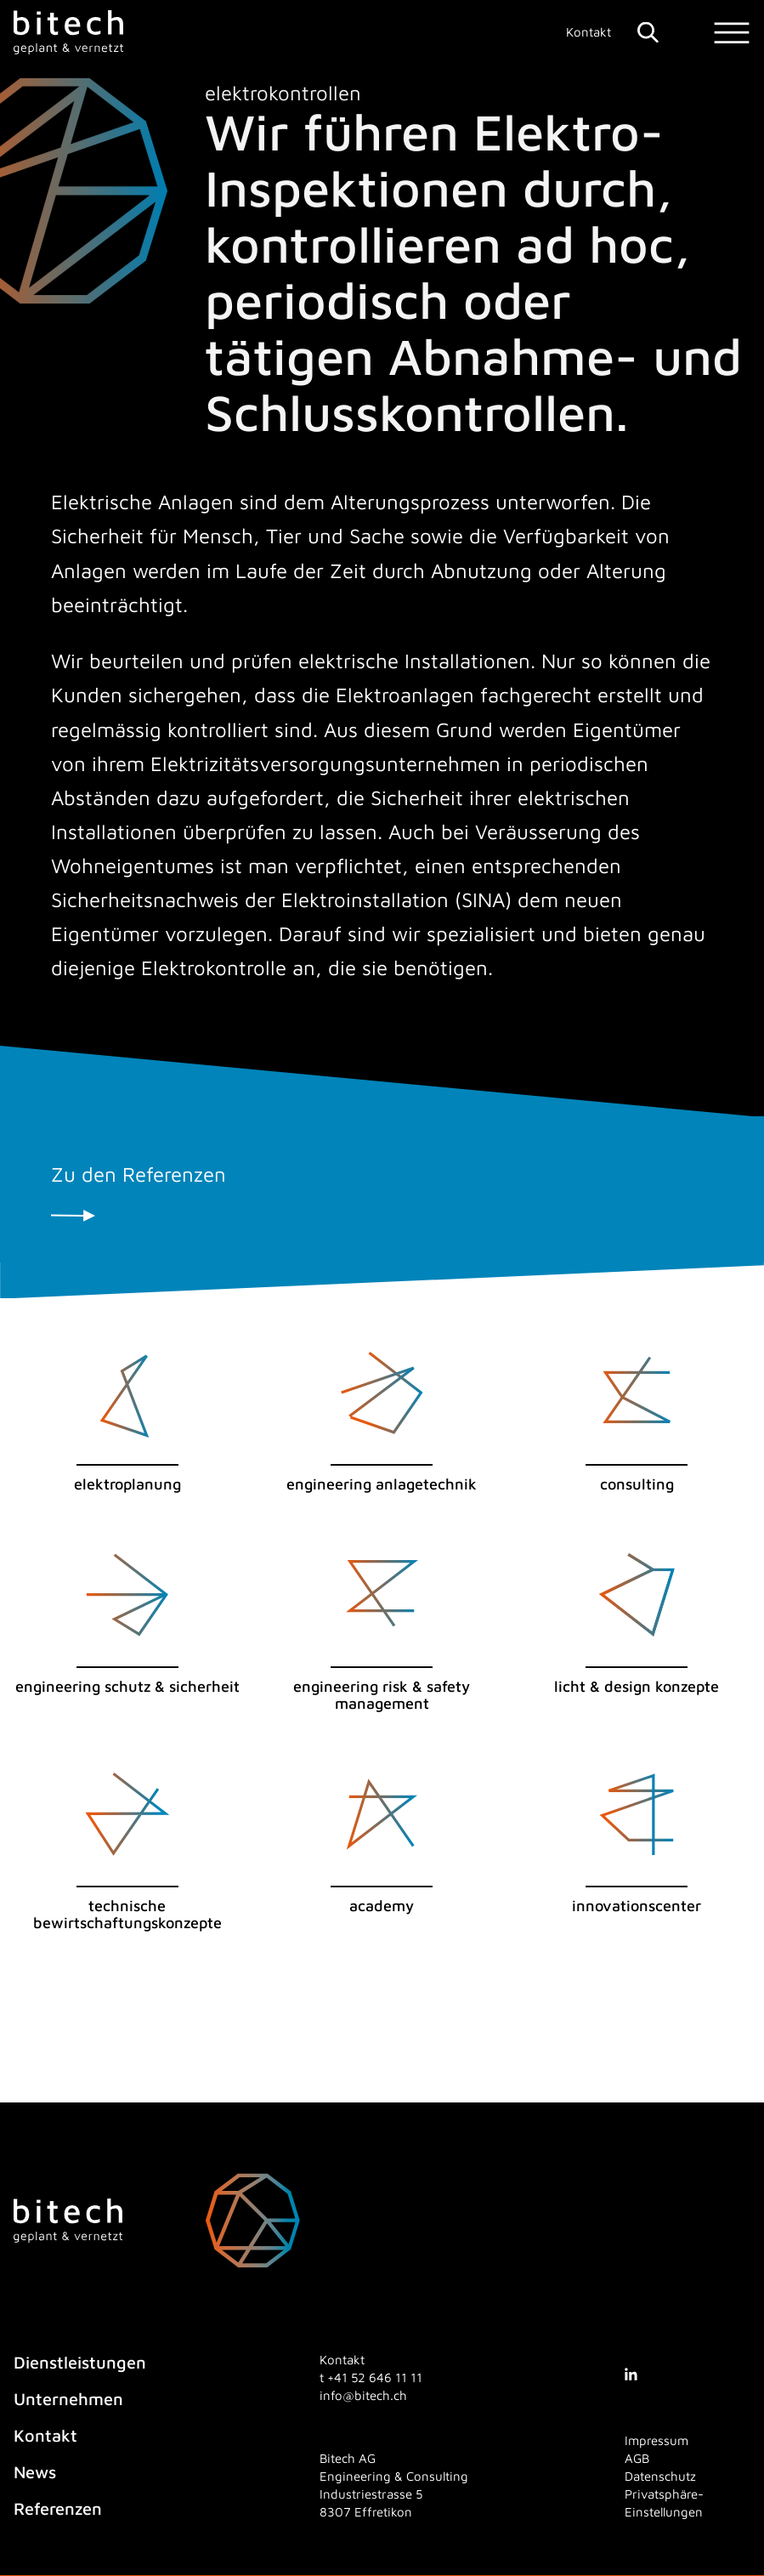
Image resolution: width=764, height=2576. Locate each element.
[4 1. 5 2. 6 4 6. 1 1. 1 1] (374, 2377)
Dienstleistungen (80, 2362)
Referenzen (58, 2508)
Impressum (656, 2440)
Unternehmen (68, 2399)
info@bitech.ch (363, 2395)
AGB (637, 2458)
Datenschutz (660, 2476)
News (35, 2472)
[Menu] (731, 32)
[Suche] (648, 32)
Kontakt (588, 32)
